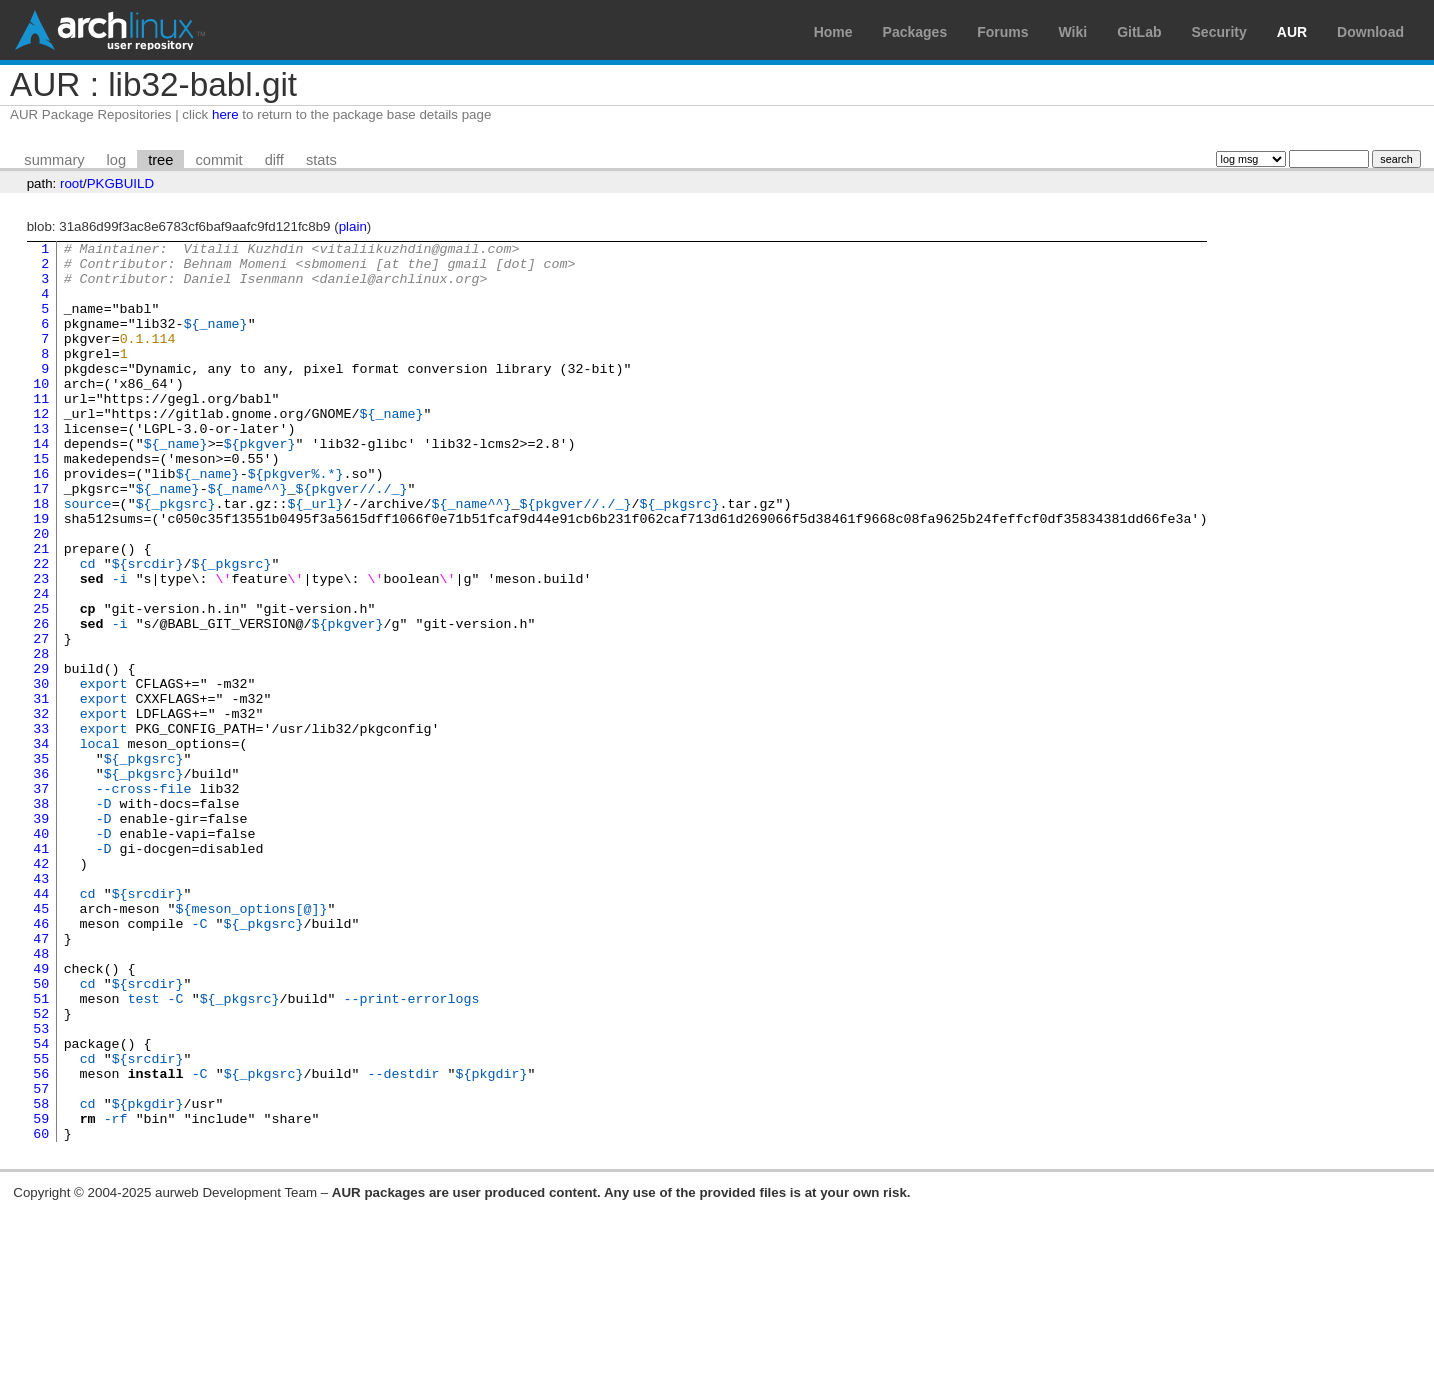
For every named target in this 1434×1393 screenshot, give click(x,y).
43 (41, 1007)
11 (41, 431)
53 (41, 1187)
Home (833, 32)
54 (41, 1205)
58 (41, 1277)
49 (41, 1115)
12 (41, 449)
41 (41, 971)
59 (41, 1295)
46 (41, 1061)
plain (353, 226)
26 (41, 701)
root (71, 183)
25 (41, 683)
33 (41, 827)
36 (41, 881)
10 (41, 413)
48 (41, 1097)
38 (41, 917)
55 (41, 1223)
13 (41, 467)
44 (41, 1025)
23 (41, 647)
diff (274, 160)
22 (41, 629)
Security (1219, 32)
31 (41, 791)
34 (41, 845)
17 (41, 539)
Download (1370, 32)
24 (41, 665)
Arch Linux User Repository (110, 30)
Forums (1002, 32)
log (117, 160)
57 (41, 1259)
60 (41, 1313)
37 (41, 899)
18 (41, 557)
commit (218, 160)
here (225, 114)
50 (41, 1133)
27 (41, 719)
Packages (915, 32)
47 (41, 1079)
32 (41, 809)
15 (41, 503)
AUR (1292, 32)
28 (41, 737)
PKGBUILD (120, 183)
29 (41, 755)
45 (41, 1043)
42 (41, 989)
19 (41, 575)
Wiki (1073, 32)
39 (41, 935)
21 (41, 611)
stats (321, 160)
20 (41, 593)
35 (41, 863)
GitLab (1139, 32)
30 (41, 773)
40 (41, 953)
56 (41, 1241)
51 (41, 1151)
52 (41, 1169)
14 (41, 485)
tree (160, 160)
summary (54, 160)
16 (41, 521)
